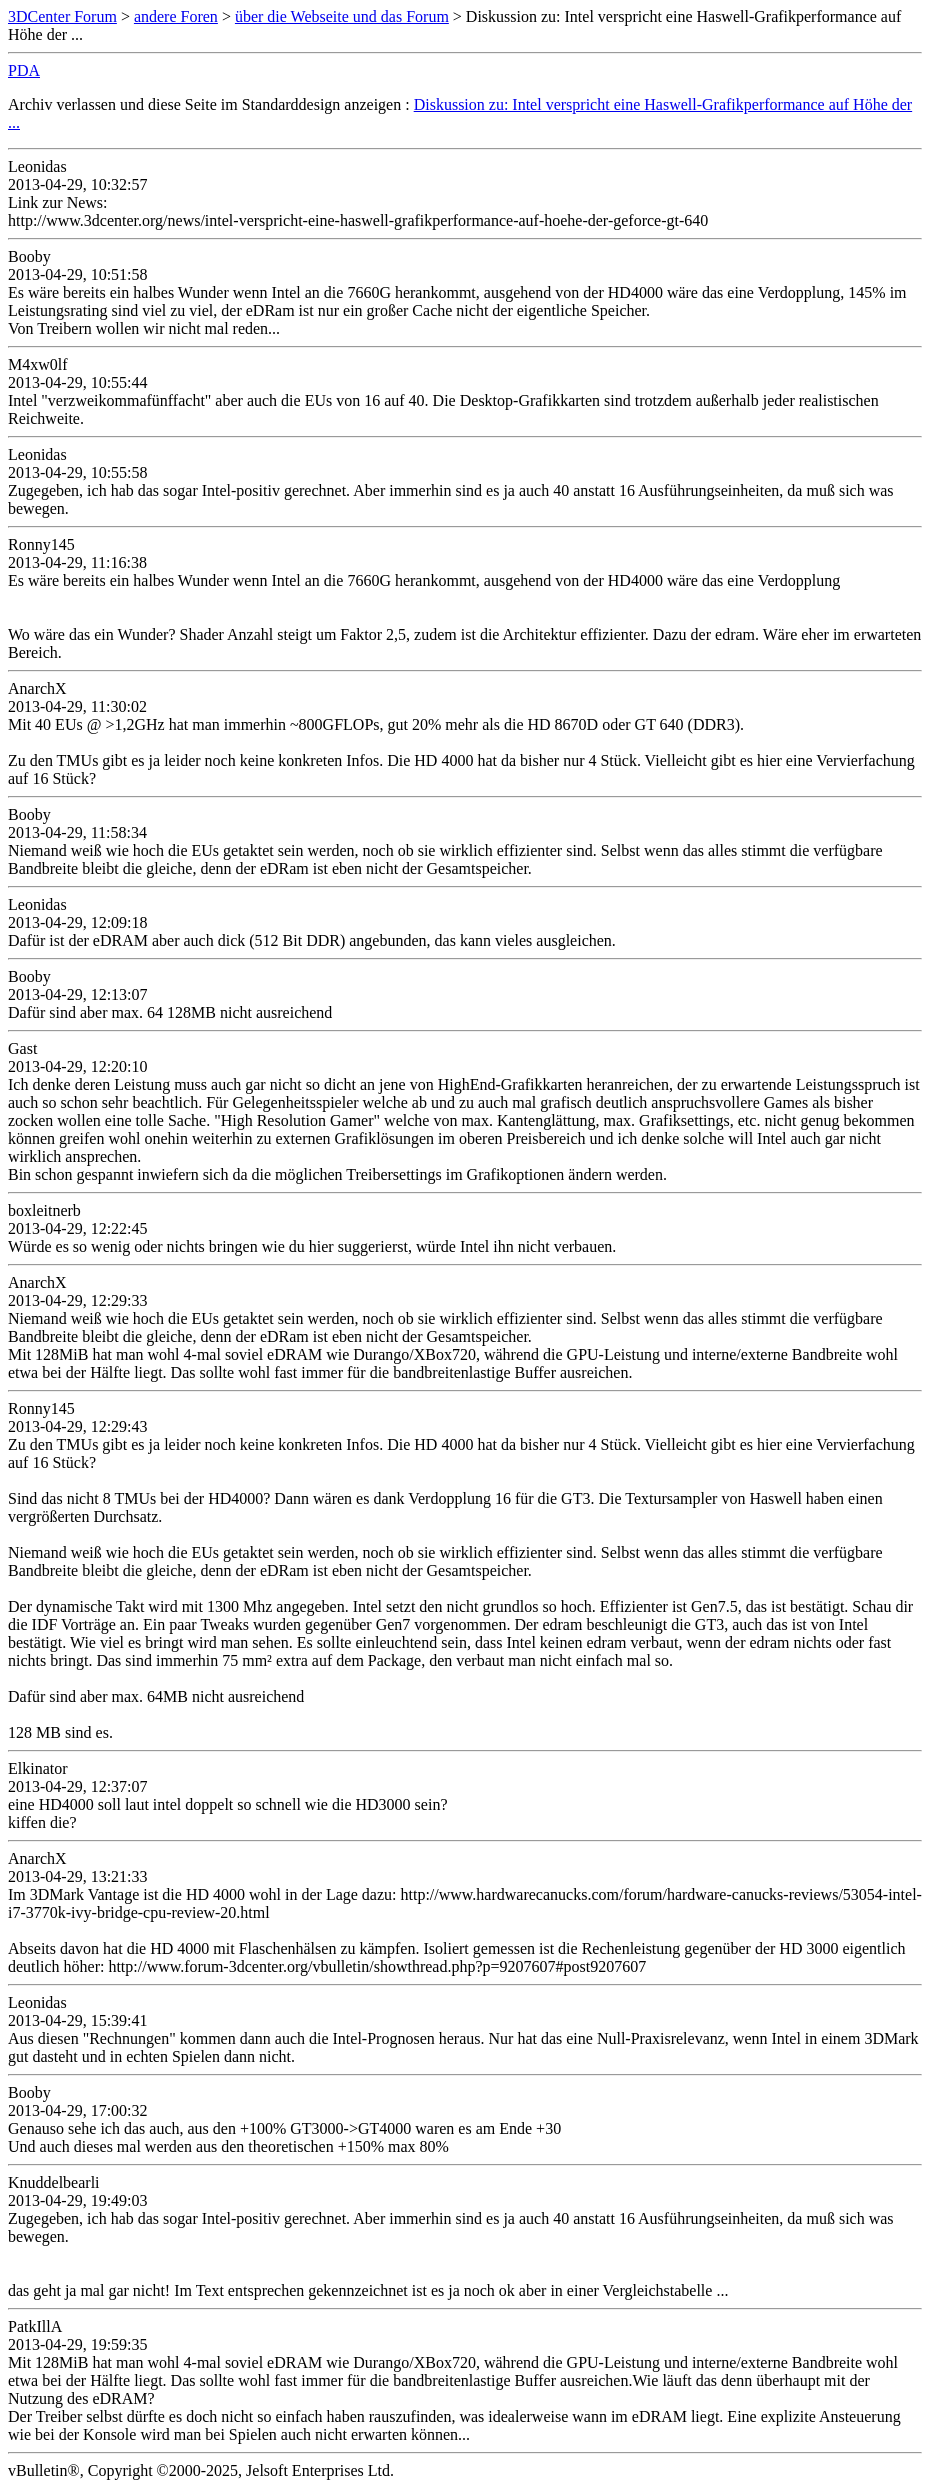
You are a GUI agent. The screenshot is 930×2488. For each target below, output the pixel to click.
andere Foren (176, 16)
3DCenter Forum (62, 16)
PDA (24, 70)
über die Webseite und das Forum (342, 16)
